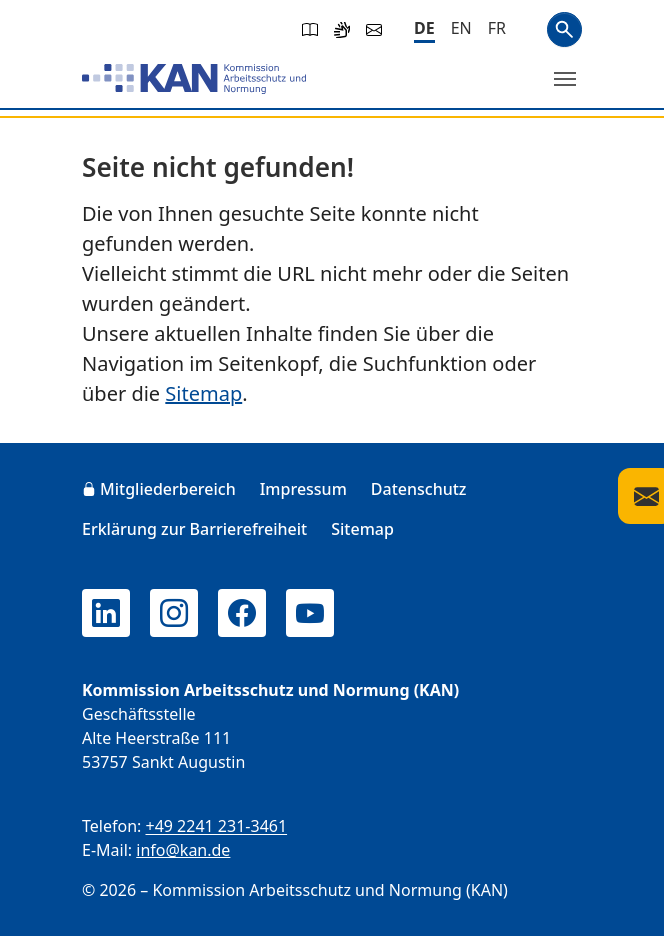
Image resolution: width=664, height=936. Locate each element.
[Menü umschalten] (565, 79)
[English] (461, 28)
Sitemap (203, 393)
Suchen (564, 29)
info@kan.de (183, 850)
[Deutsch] (424, 29)
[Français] (497, 28)
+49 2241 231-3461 (216, 826)
